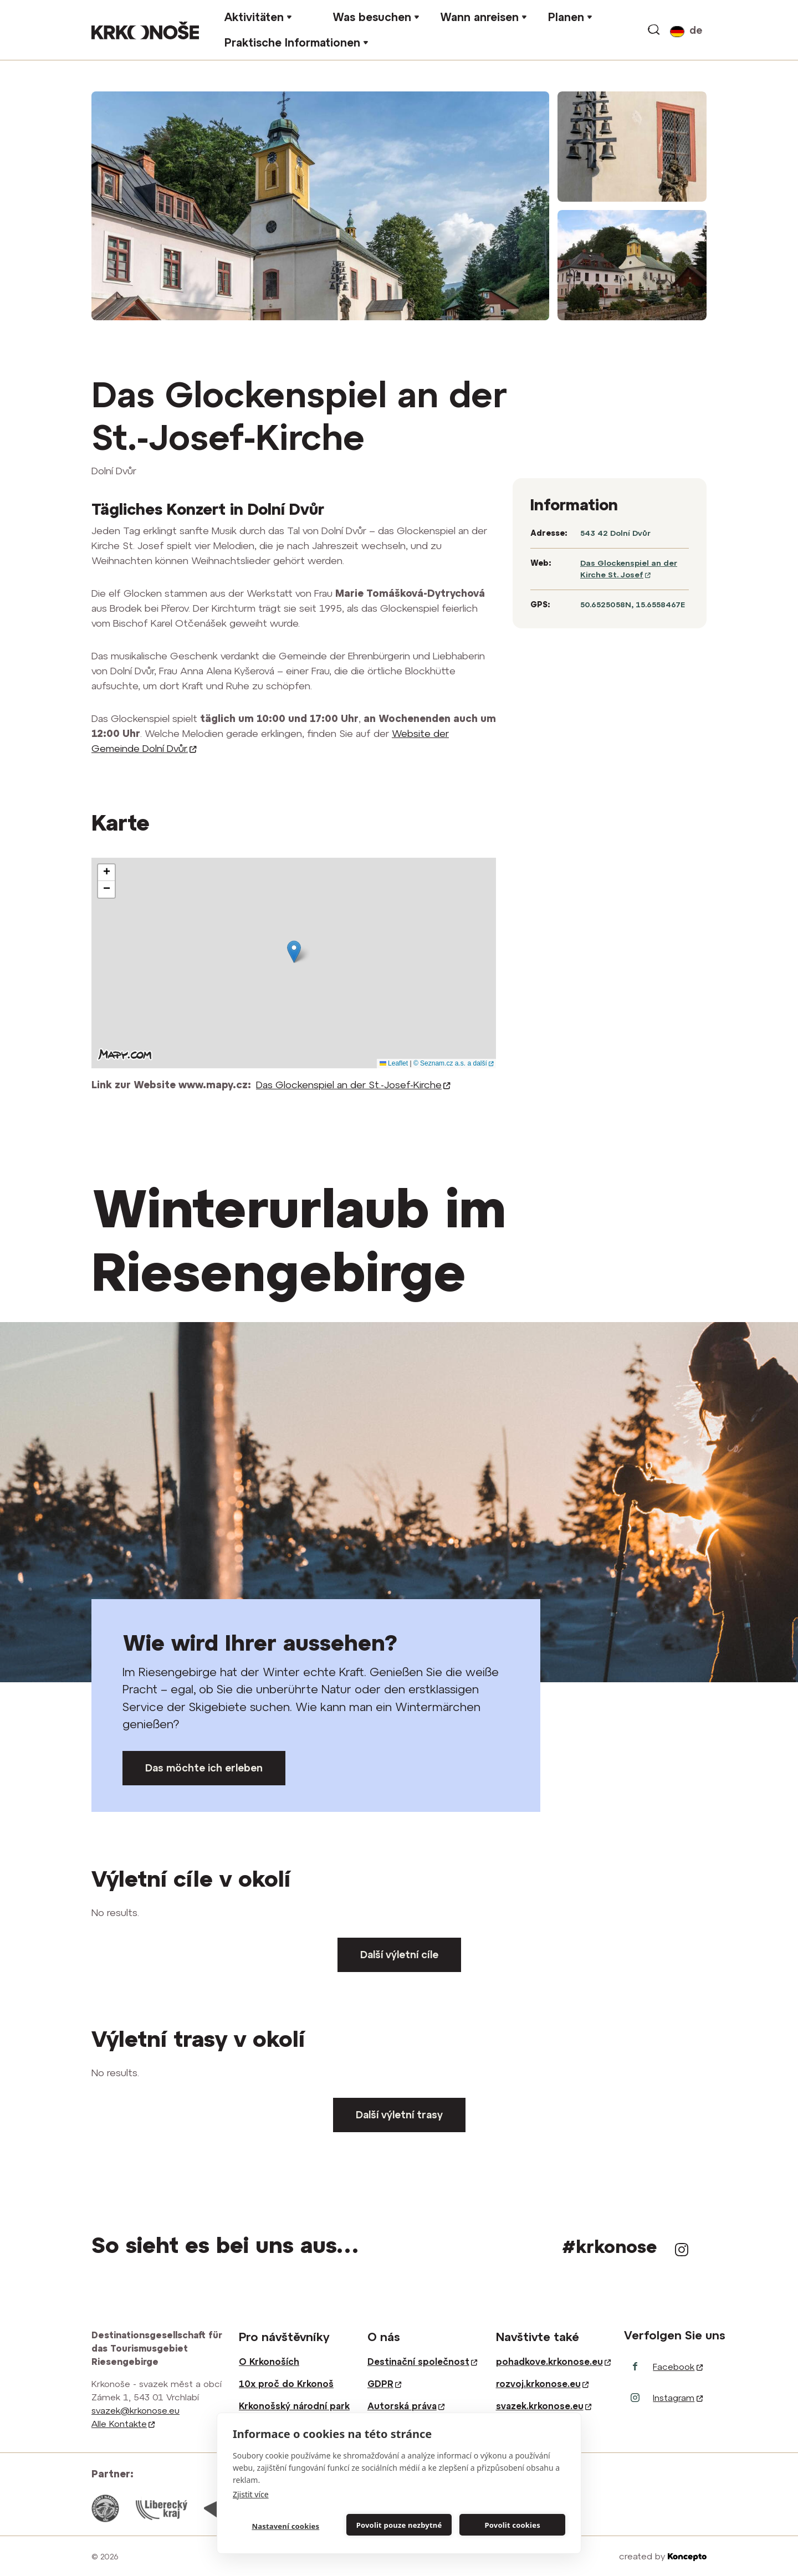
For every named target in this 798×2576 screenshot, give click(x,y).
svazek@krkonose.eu (135, 2410)
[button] (294, 951)
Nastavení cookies (285, 2526)
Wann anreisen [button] (479, 17)
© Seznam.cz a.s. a (453, 1063)
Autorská (405, 2406)
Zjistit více (251, 2494)
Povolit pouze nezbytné (399, 2525)
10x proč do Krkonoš (286, 2384)
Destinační (422, 2362)
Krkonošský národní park (294, 2406)
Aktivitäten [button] (254, 17)
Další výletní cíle (399, 1954)
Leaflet (394, 1063)
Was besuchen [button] (371, 17)
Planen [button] (566, 17)
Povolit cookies (512, 2525)
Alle (123, 2424)
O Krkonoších (269, 2362)
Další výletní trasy (399, 2115)
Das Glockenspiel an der (353, 1084)
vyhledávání (654, 30)
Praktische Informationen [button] (292, 42)
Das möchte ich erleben (204, 1768)
